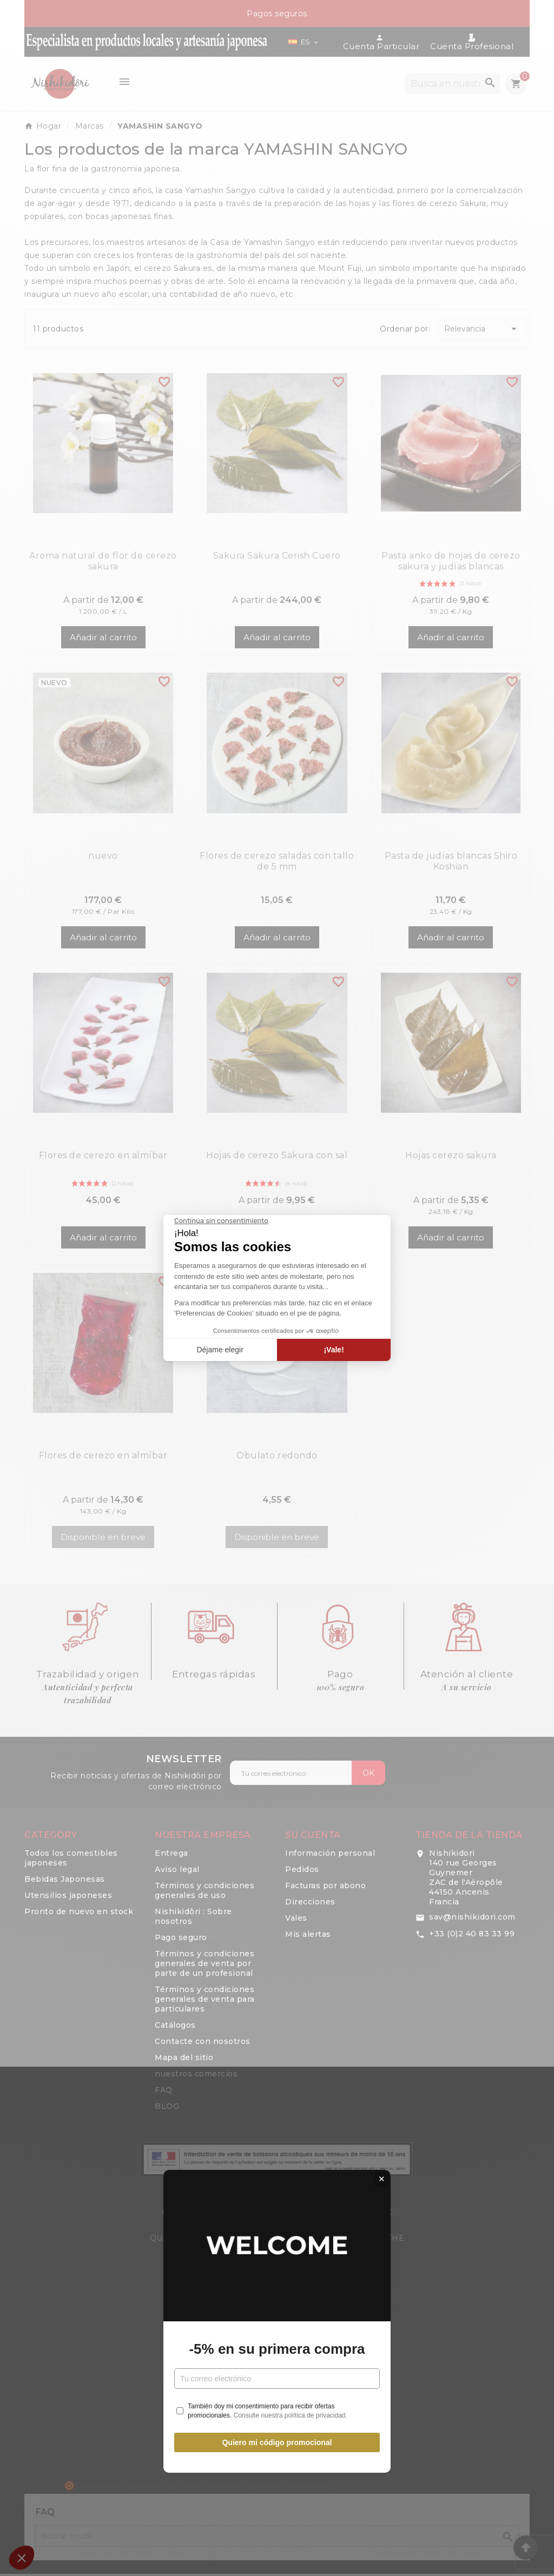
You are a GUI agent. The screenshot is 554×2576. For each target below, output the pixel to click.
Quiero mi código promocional (277, 1409)
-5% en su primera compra (277, 1316)
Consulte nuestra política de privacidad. (290, 1382)
